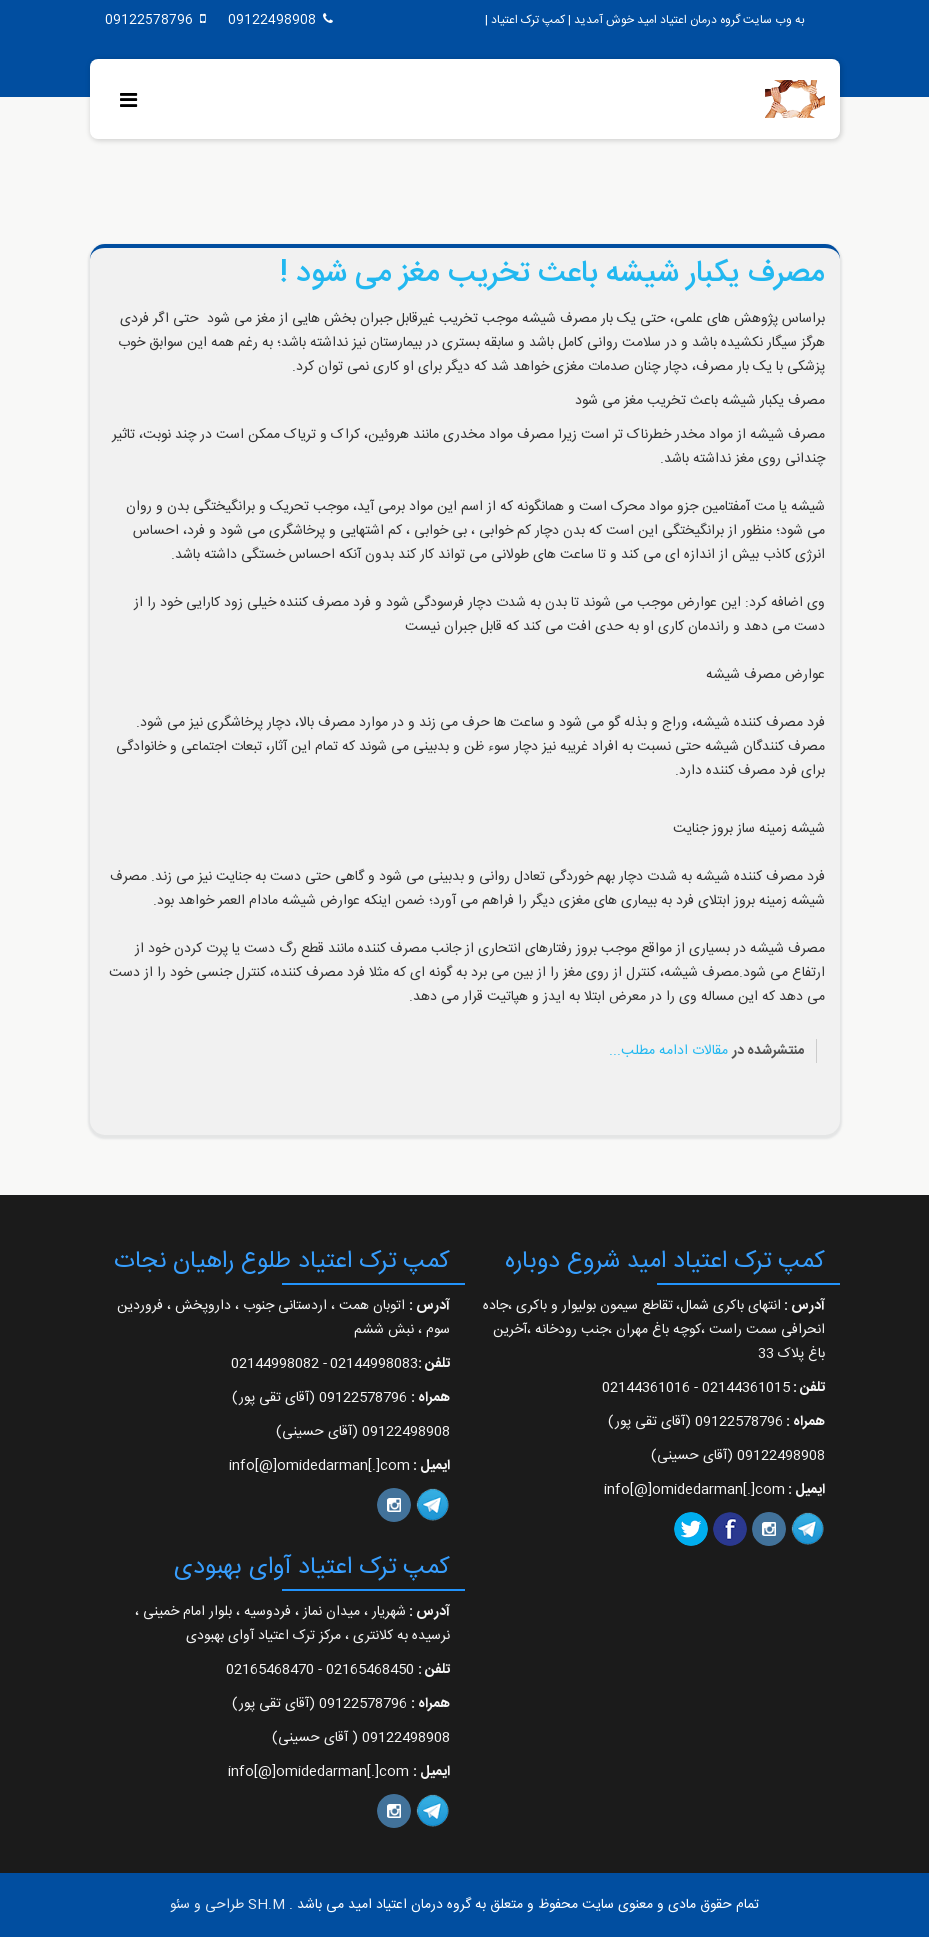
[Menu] (133, 102)
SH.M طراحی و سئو (227, 1905)
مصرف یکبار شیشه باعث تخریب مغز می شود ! (552, 274)
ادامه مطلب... (648, 1051)
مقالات (710, 1051)
